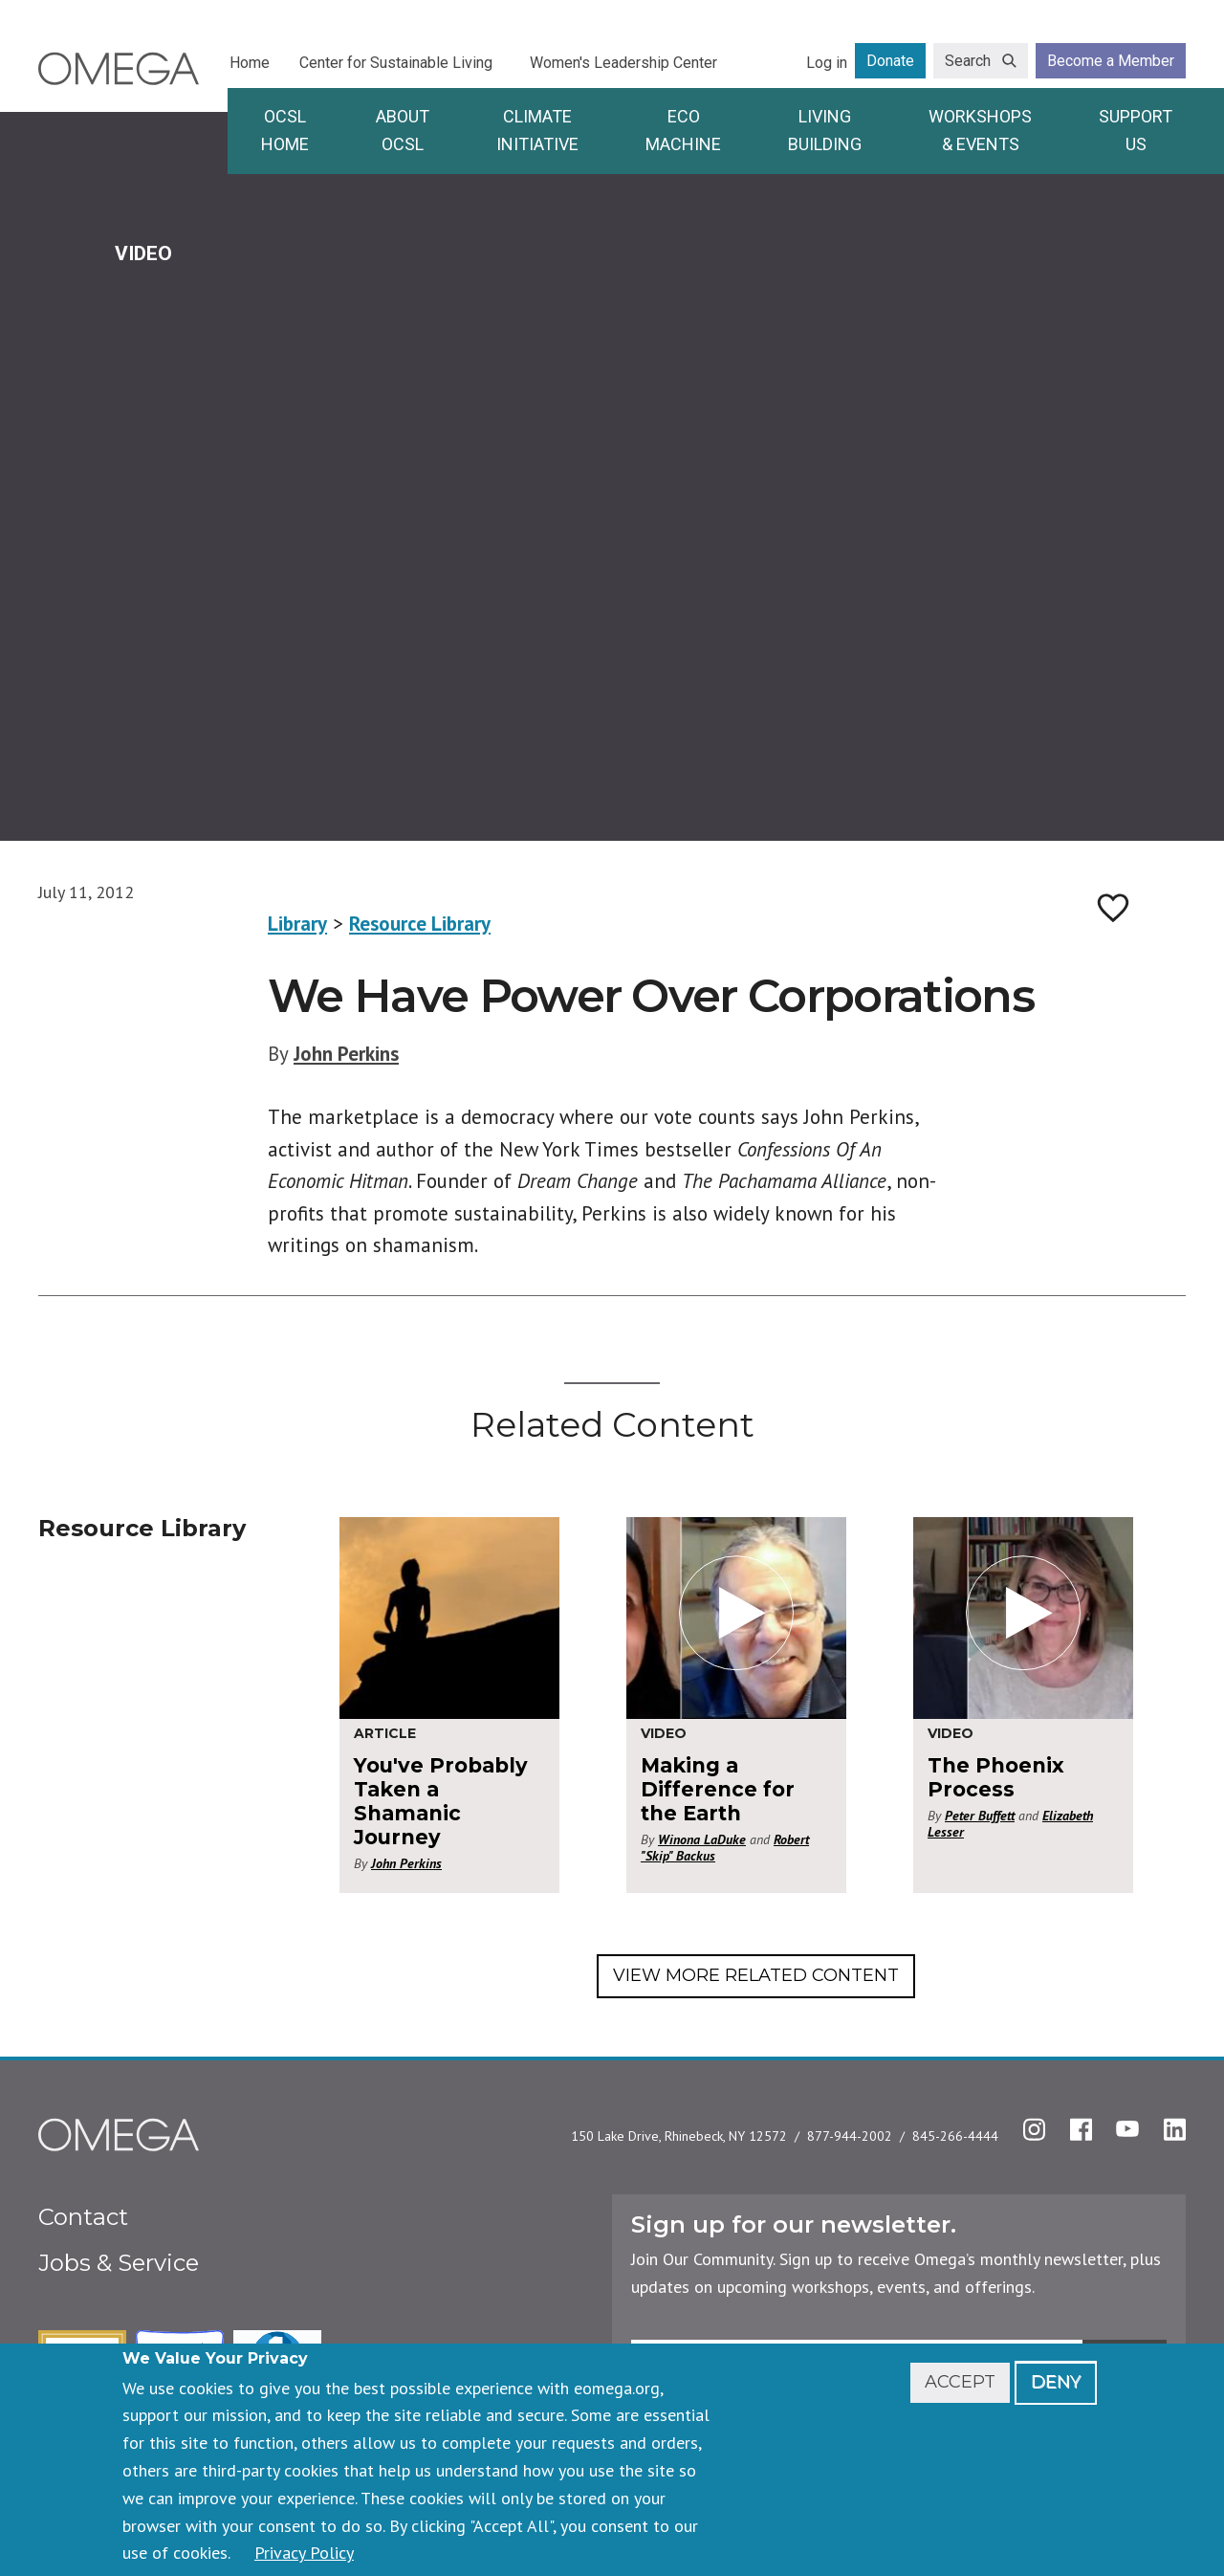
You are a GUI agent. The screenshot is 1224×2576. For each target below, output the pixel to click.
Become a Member (1110, 61)
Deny (1056, 2381)
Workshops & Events (980, 130)
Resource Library (420, 923)
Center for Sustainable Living (395, 63)
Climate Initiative (537, 130)
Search (968, 61)
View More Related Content (756, 1975)
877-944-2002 (849, 2136)
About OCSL (402, 130)
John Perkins (346, 1054)
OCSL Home (285, 130)
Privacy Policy (304, 2553)
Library (297, 923)
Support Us (1135, 130)
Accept (960, 2381)
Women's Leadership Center (623, 63)
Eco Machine (683, 130)
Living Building (825, 130)
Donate (890, 61)
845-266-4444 (955, 2136)
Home (250, 63)
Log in (826, 63)
